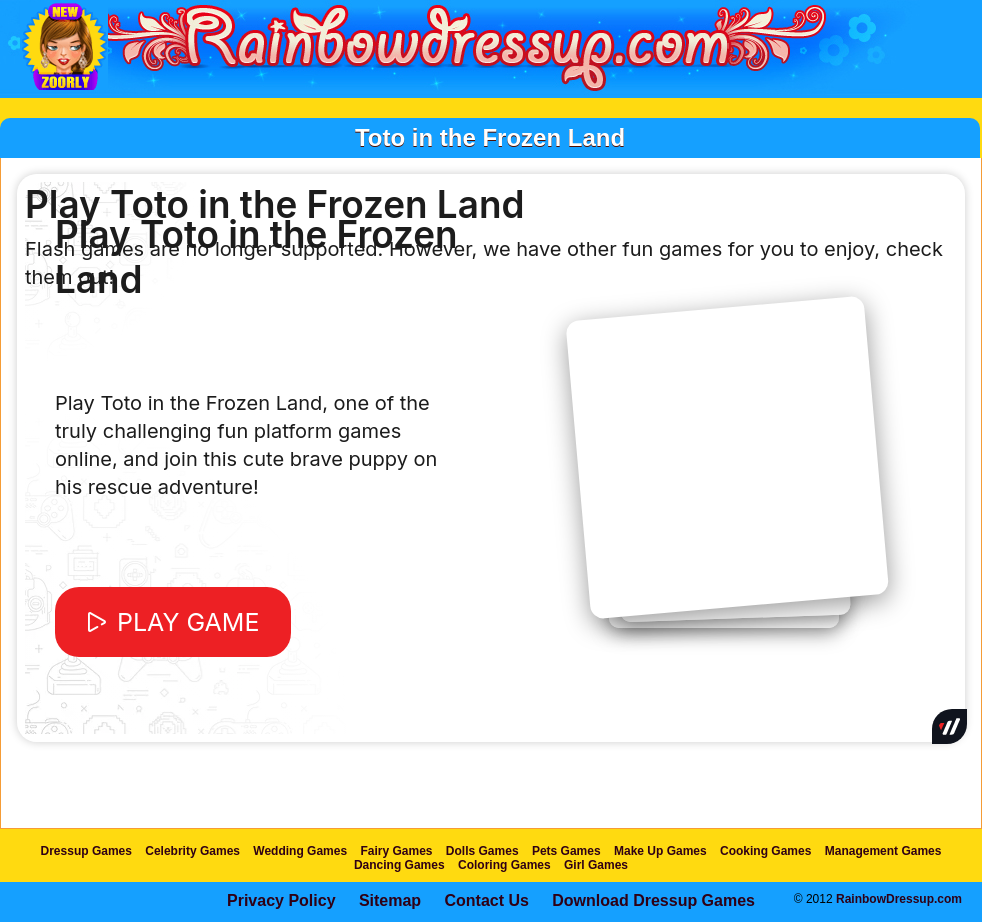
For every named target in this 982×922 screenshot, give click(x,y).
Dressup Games (86, 851)
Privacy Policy (281, 900)
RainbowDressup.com (899, 899)
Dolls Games (482, 851)
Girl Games (596, 865)
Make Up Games (660, 851)
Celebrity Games (192, 851)
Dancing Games (399, 865)
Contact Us (486, 900)
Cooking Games (765, 851)
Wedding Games (300, 851)
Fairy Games (396, 851)
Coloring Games (504, 865)
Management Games (883, 851)
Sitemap (390, 900)
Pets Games (566, 851)
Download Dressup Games (653, 900)
